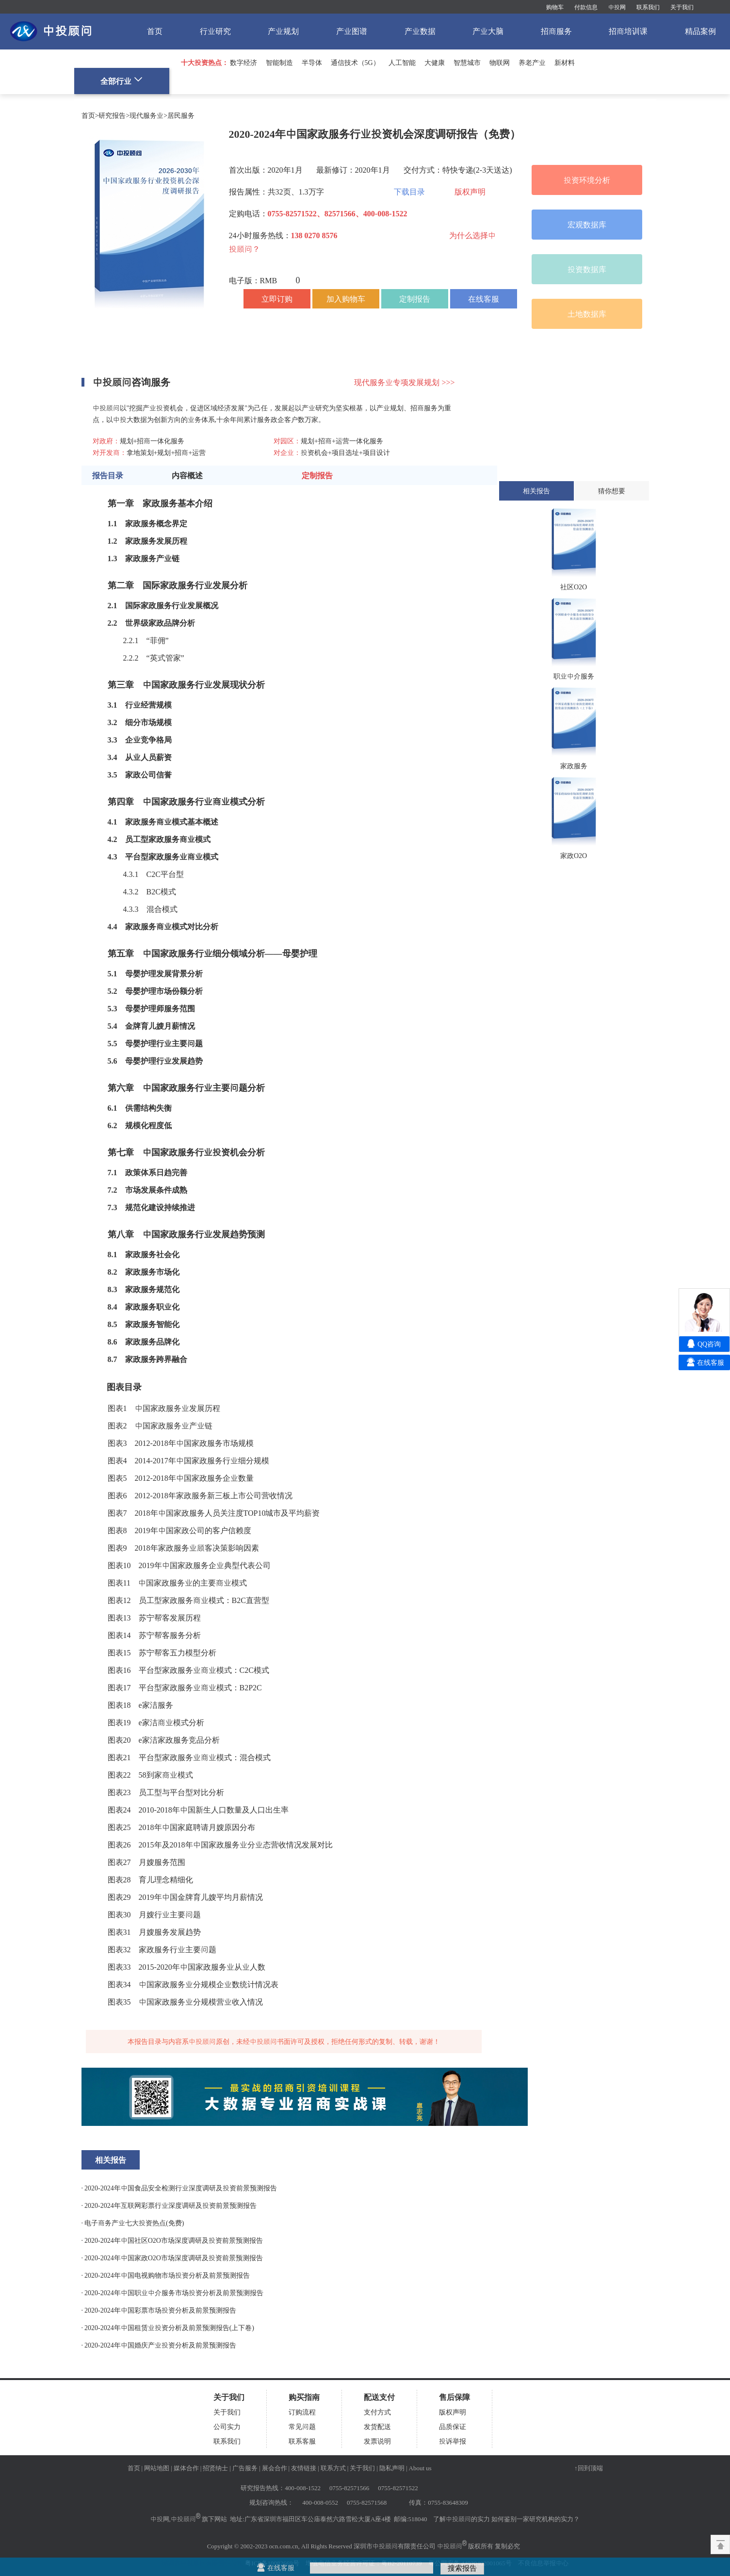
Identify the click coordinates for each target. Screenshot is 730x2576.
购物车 (555, 7)
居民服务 (181, 115)
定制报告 (414, 298)
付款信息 (586, 7)
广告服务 (245, 2467)
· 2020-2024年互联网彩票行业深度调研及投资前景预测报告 (169, 2205)
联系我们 (648, 7)
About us (420, 2467)
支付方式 (377, 2412)
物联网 (499, 62)
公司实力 (227, 2426)
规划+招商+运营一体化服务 (342, 441)
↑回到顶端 (588, 2467)
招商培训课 (628, 31)
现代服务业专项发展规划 (404, 382)
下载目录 (409, 191)
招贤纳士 (215, 2467)
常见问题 (302, 2426)
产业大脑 (487, 31)
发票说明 (377, 2441)
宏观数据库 (587, 224)
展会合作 (274, 2467)
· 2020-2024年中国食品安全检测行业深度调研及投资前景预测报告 (179, 2188)
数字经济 (243, 62)
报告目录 (107, 475)
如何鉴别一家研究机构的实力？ (535, 2518)
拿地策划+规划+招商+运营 (166, 452)
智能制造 (279, 62)
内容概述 (187, 475)
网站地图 (156, 2467)
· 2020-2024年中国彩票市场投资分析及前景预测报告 (158, 2310)
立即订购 (276, 298)
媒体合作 (186, 2467)
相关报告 (536, 491)
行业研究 (215, 31)
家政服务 (140, 523)
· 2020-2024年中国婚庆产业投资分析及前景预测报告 (158, 2345)
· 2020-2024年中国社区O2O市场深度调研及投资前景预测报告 (172, 2240)
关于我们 (682, 7)
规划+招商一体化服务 (152, 441)
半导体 (312, 62)
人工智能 (402, 62)
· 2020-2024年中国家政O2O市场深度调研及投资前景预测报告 (172, 2258)
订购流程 (302, 2412)
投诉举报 (452, 2441)
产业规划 (283, 31)
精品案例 (700, 31)
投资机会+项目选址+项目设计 (345, 452)
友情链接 (303, 2467)
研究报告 (112, 115)
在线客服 (483, 298)
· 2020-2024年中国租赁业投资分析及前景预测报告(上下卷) (168, 2328)
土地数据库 (587, 313)
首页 (154, 31)
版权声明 (470, 191)
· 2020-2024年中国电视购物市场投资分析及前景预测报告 (165, 2275)
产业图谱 (351, 31)
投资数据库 (587, 269)
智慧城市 (467, 62)
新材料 (564, 62)
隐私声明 (392, 2467)
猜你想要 (611, 491)
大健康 (434, 62)
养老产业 (532, 62)
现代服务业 (146, 115)
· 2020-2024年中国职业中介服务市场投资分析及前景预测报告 (172, 2293)
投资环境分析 (587, 180)
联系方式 (333, 2467)
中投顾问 (183, 2518)
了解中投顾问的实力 (461, 2518)
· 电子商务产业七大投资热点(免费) (132, 2223)
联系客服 (302, 2441)
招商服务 (556, 31)
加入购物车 (345, 298)
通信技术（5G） (355, 62)
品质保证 (452, 2426)
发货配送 (377, 2426)
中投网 (617, 7)
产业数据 (420, 31)
